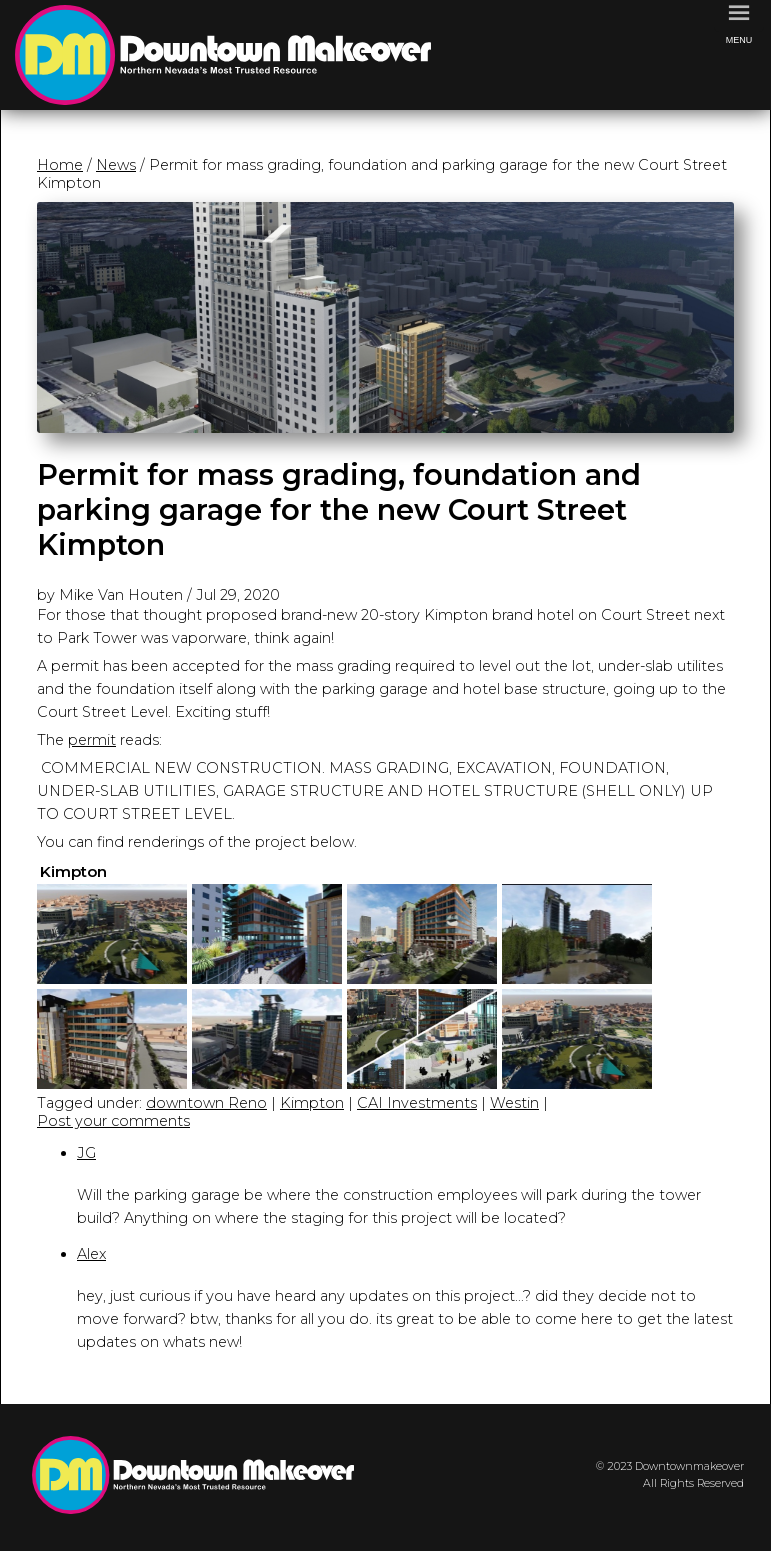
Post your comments (113, 1121)
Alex (91, 1254)
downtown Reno (206, 1103)
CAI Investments (417, 1103)
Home (60, 165)
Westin (514, 1103)
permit (92, 740)
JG (86, 1153)
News (116, 165)
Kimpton (312, 1103)
